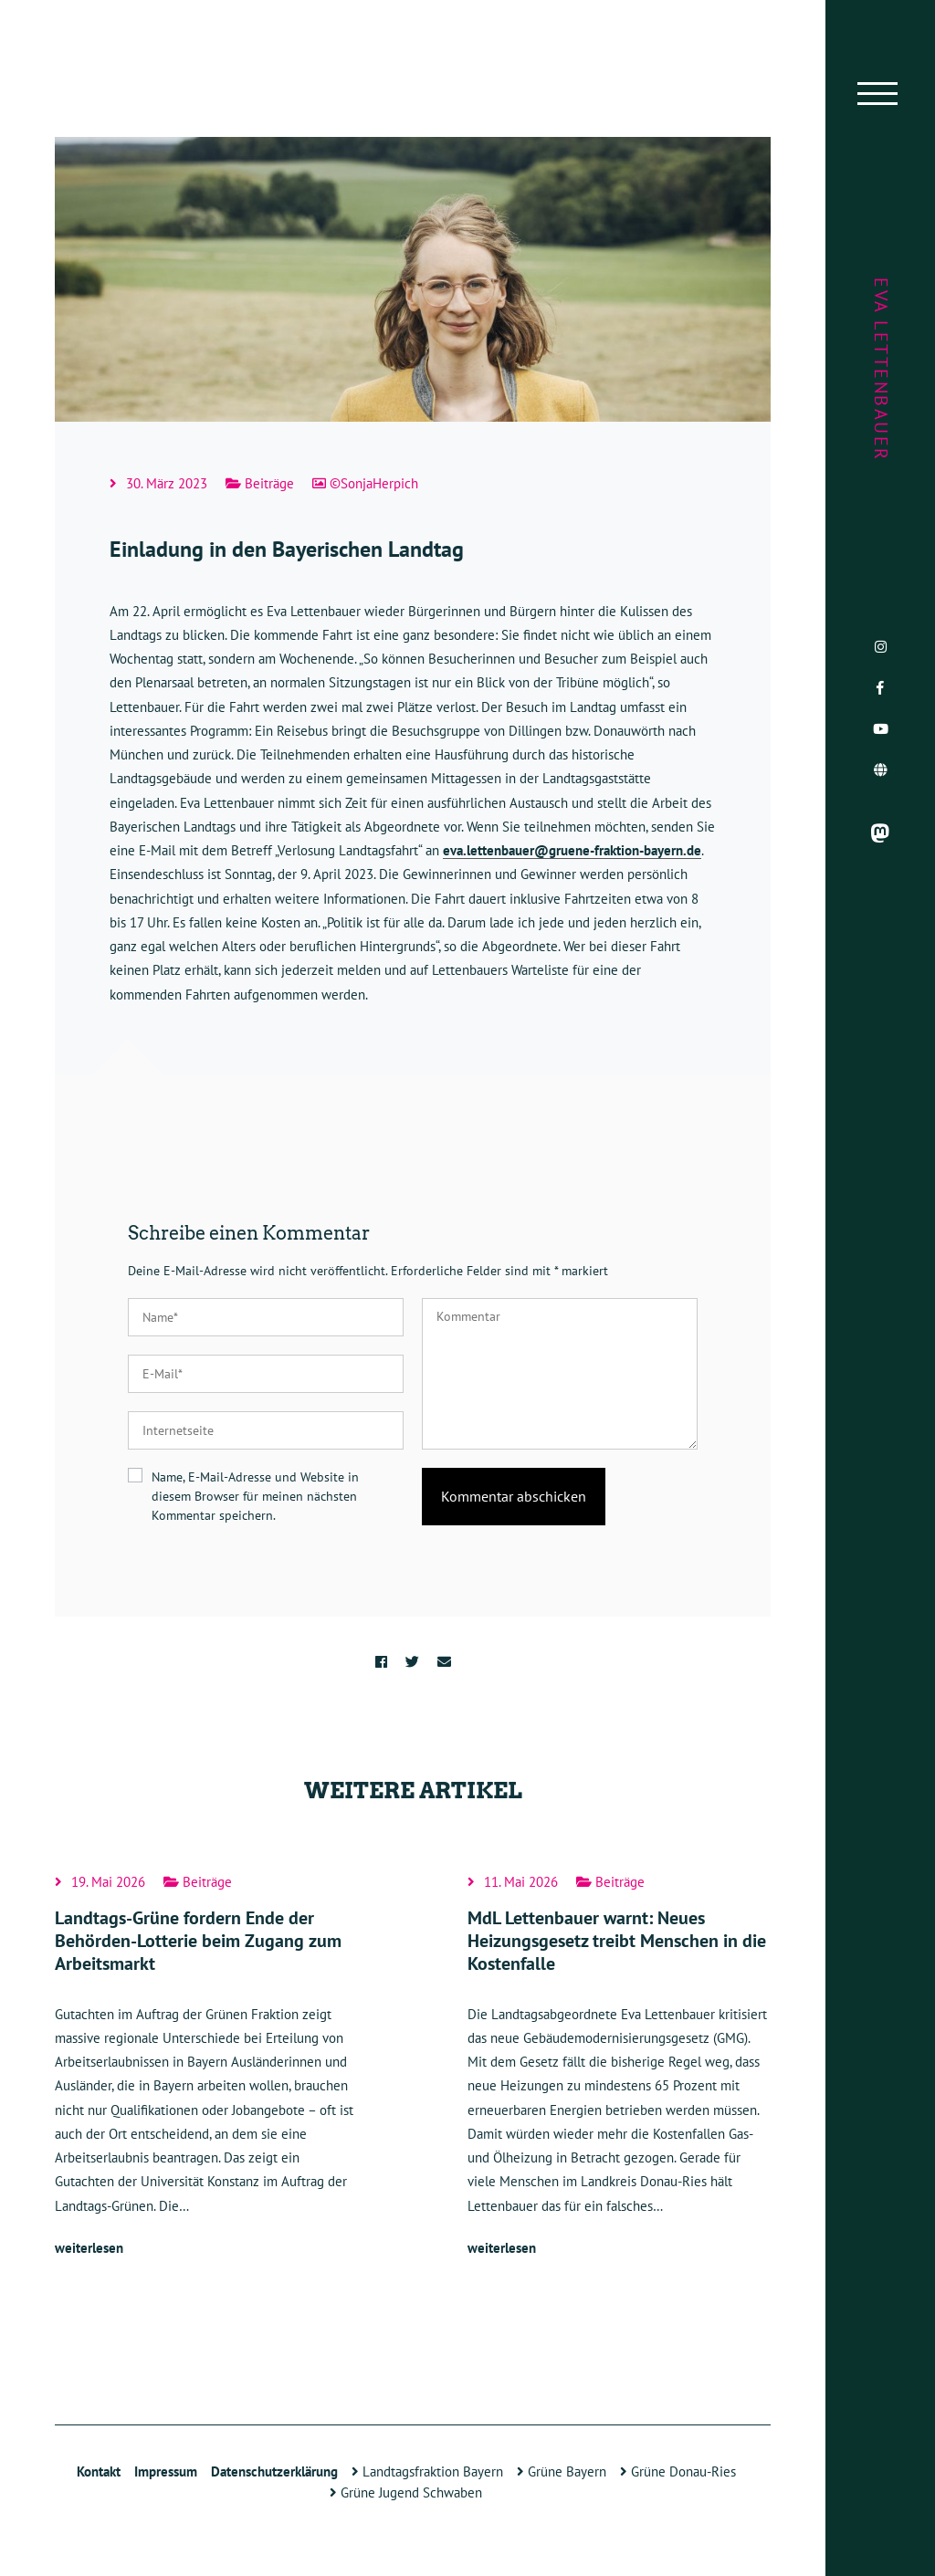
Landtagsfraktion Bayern (427, 2471)
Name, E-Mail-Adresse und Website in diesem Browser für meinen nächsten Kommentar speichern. (255, 1496)
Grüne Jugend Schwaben (406, 2492)
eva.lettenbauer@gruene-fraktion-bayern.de (572, 850)
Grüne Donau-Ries (678, 2471)
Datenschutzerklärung (274, 2471)
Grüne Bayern (561, 2471)
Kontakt (99, 2471)
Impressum (165, 2471)
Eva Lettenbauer (881, 369)
